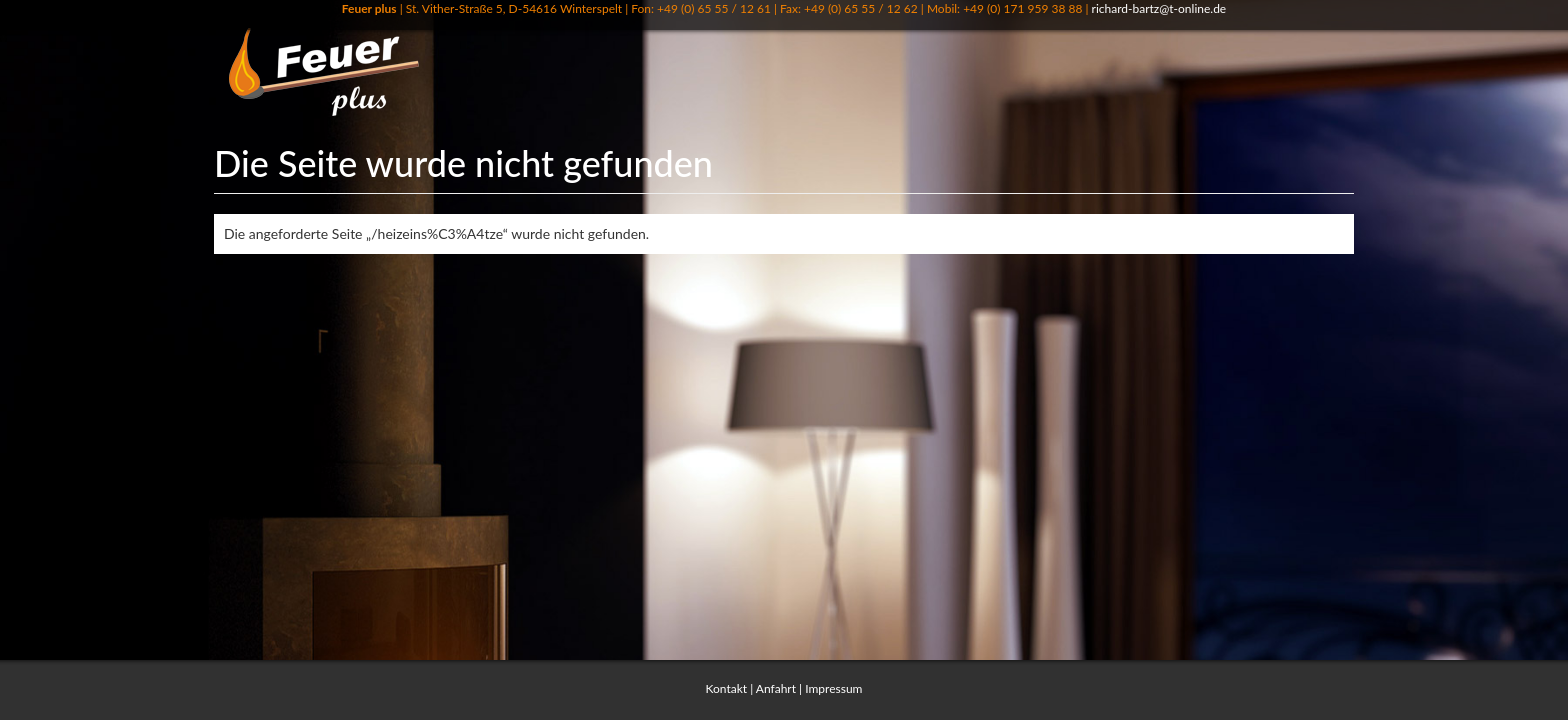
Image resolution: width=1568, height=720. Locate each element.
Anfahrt (776, 688)
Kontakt (727, 688)
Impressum (833, 688)
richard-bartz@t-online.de (1159, 8)
